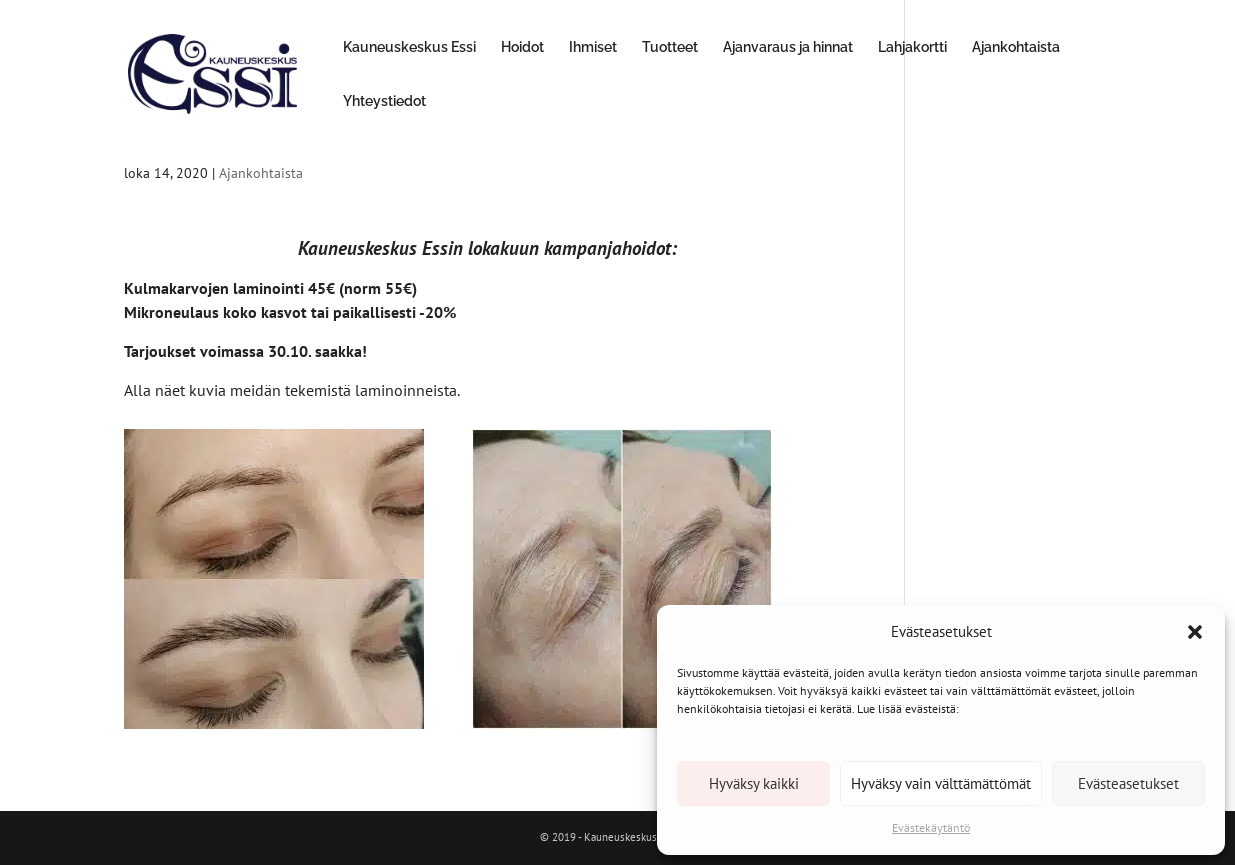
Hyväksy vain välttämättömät (941, 783)
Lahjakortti (912, 47)
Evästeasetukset (1128, 783)
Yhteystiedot (384, 101)
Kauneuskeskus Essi (409, 47)
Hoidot (522, 47)
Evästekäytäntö (931, 827)
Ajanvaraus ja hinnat (788, 47)
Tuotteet (670, 47)
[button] (1195, 632)
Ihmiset (593, 47)
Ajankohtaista (1016, 47)
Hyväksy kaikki (754, 783)
